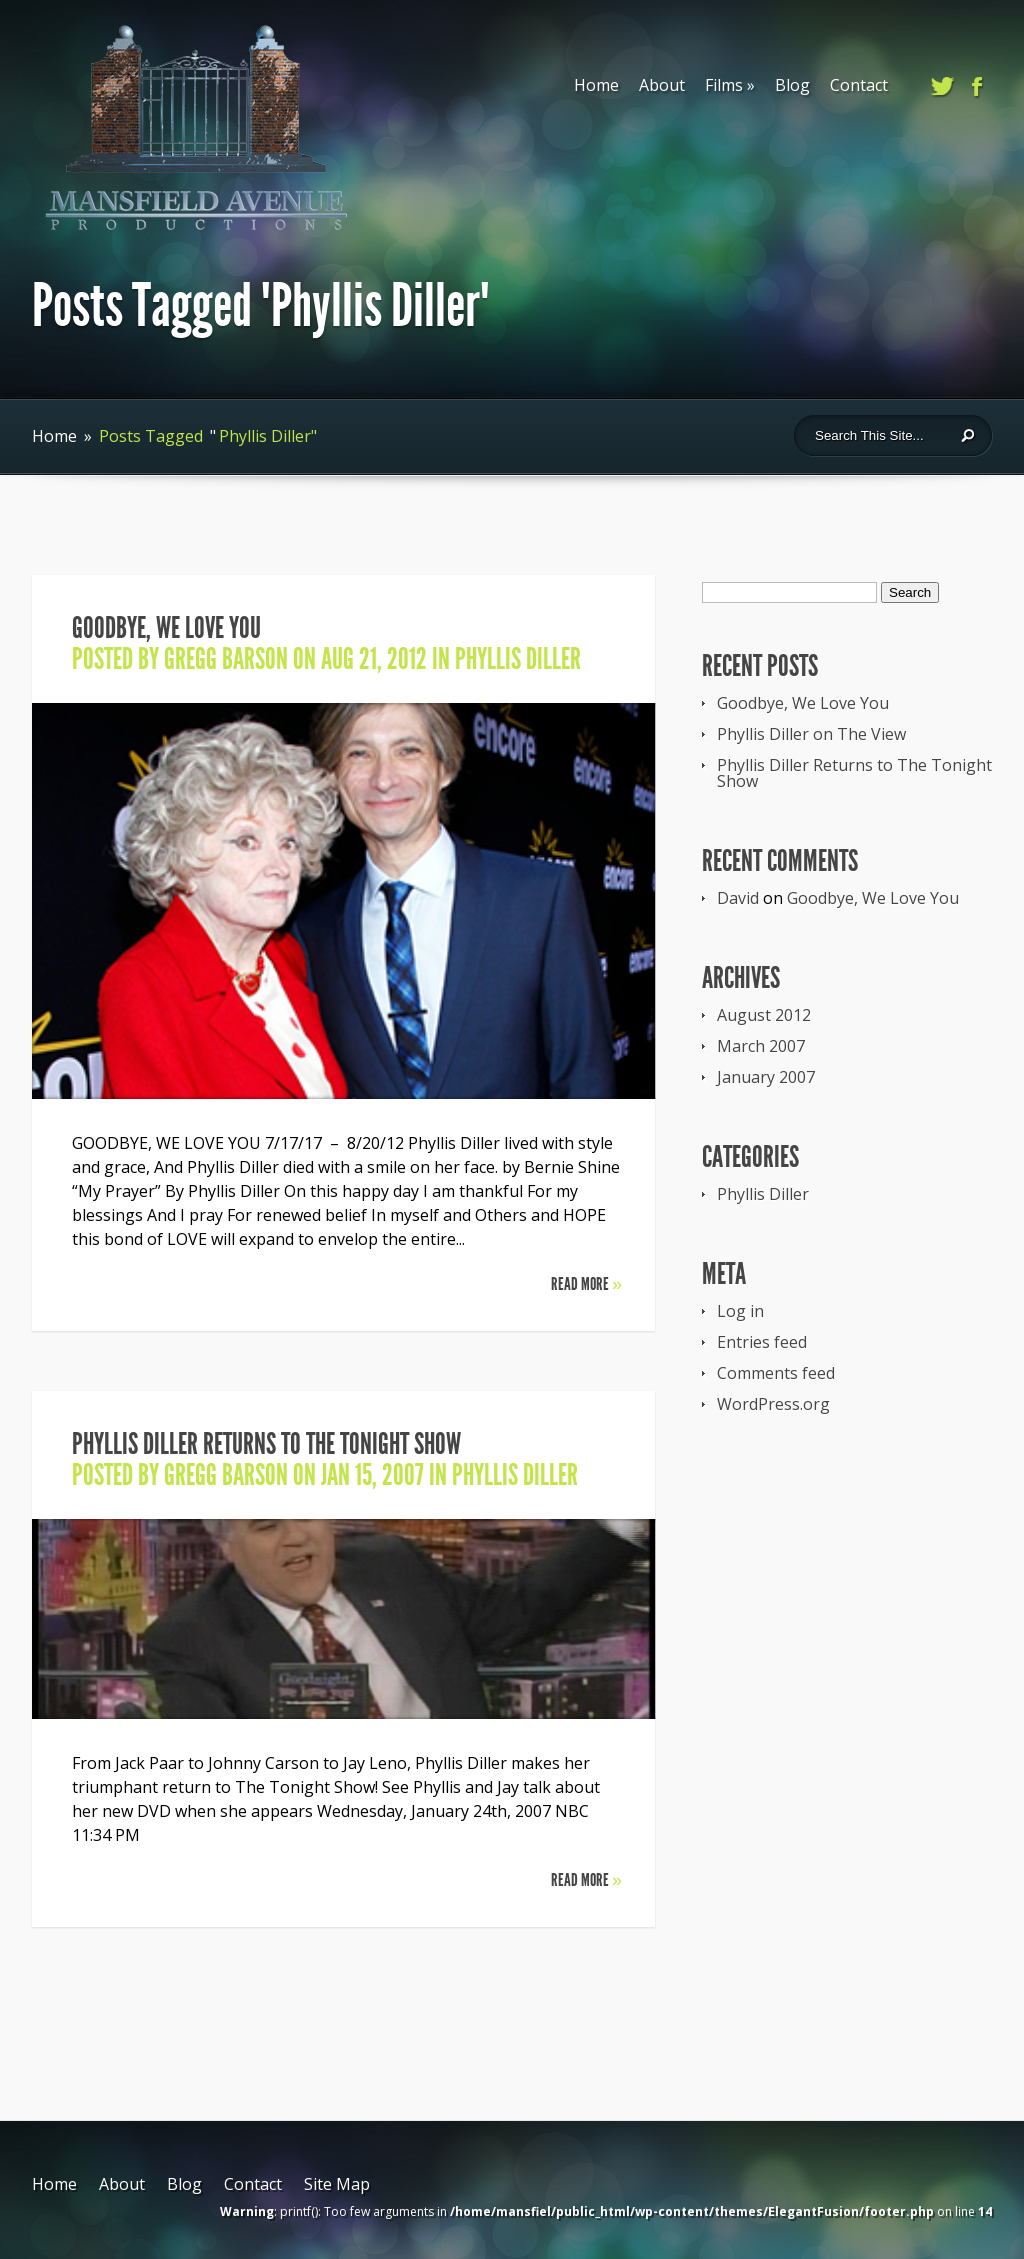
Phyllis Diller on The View (811, 734)
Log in (740, 1311)
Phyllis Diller (518, 659)
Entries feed (762, 1342)
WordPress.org (773, 1404)
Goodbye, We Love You (166, 628)
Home (596, 85)
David (738, 898)
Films (730, 85)
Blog (792, 85)
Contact (859, 85)
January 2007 (766, 1077)
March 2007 (761, 1046)
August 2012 (764, 1015)
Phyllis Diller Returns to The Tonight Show (266, 1444)
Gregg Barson (226, 659)
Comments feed (776, 1373)
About (662, 85)
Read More (586, 1284)
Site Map (337, 2184)
